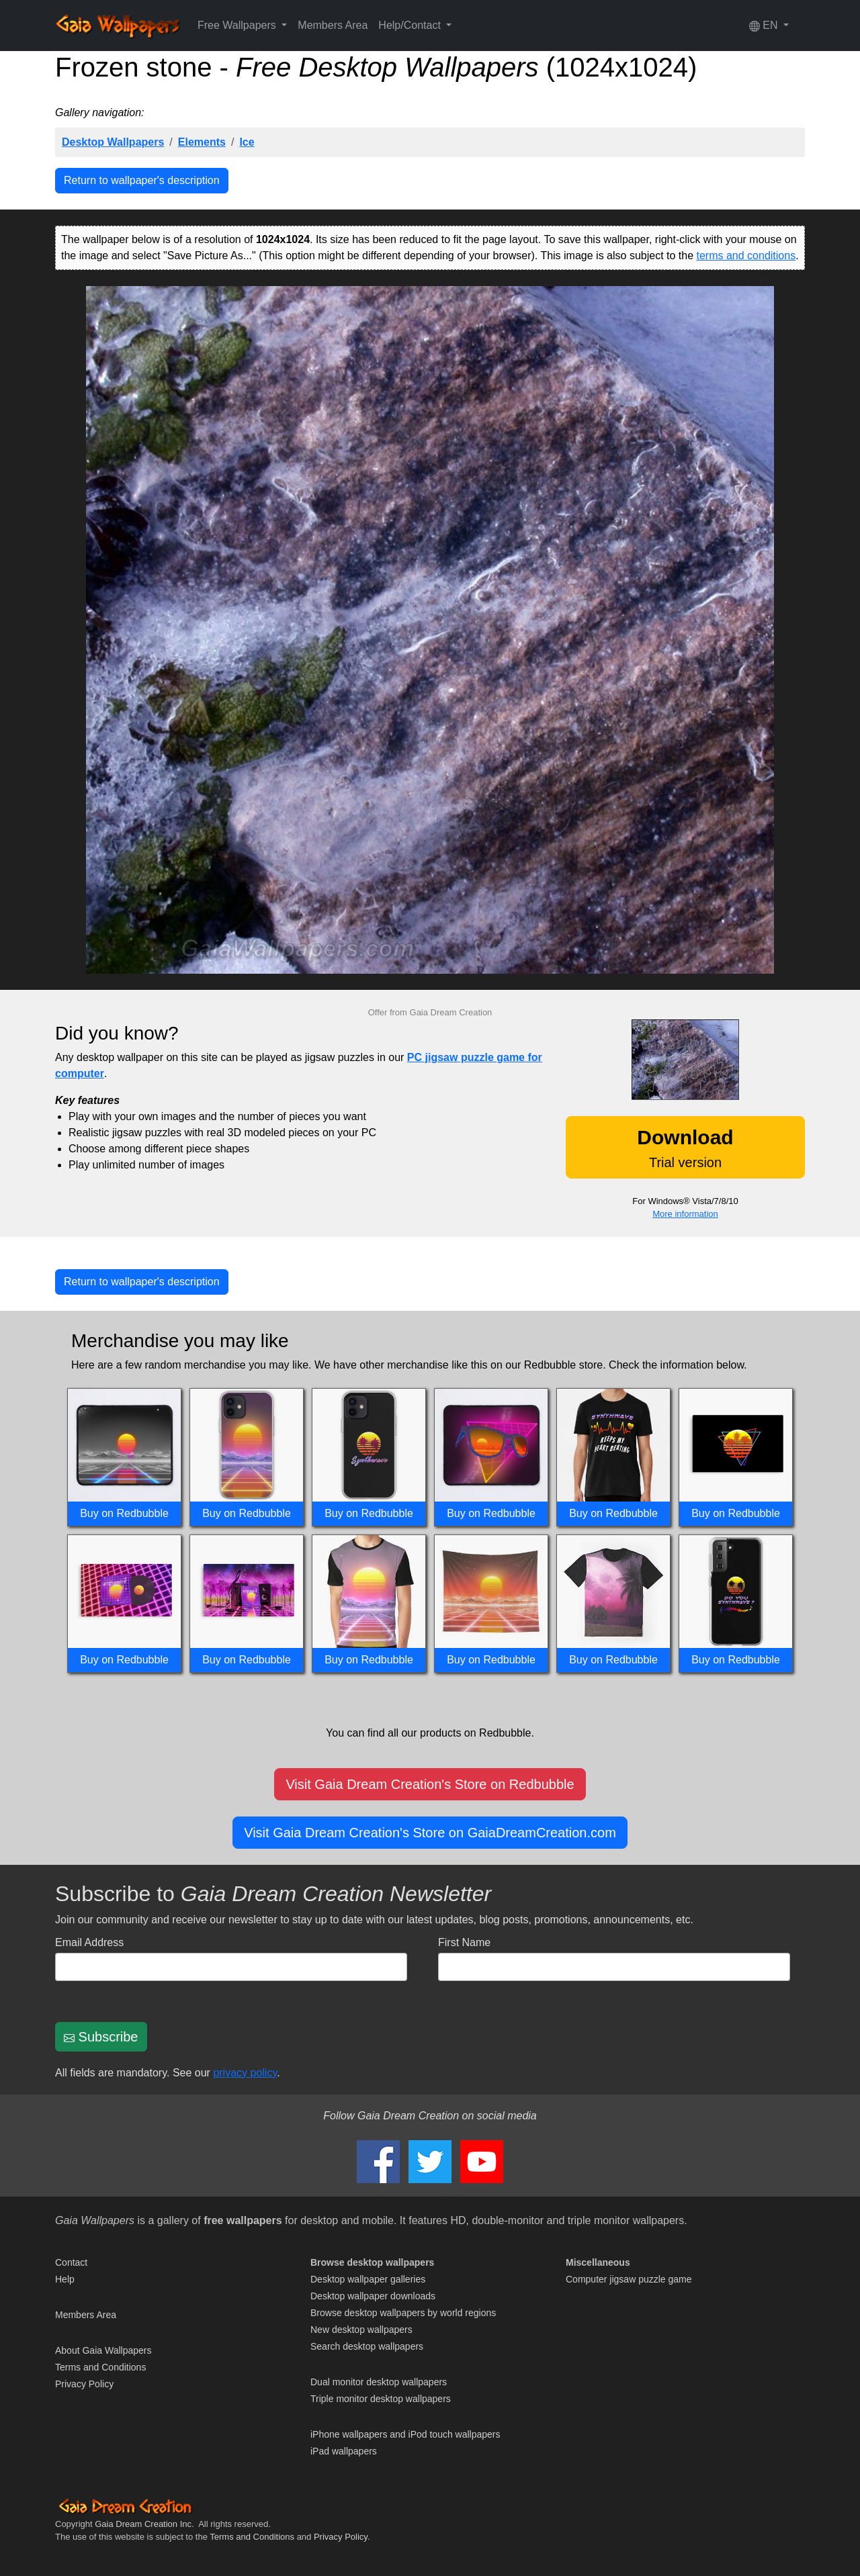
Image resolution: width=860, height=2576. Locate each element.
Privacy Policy (84, 2384)
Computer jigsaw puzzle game (629, 2279)
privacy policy (245, 2072)
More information (685, 1214)
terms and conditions (746, 255)
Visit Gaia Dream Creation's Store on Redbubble (430, 1784)
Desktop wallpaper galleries (367, 2279)
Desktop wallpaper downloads (372, 2296)
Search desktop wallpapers (366, 2346)
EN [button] (765, 25)
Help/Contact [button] (410, 25)
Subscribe (101, 2036)
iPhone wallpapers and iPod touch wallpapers (405, 2434)
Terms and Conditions (100, 2367)
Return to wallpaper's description (142, 180)
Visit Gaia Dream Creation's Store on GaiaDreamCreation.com (430, 1832)
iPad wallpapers (343, 2451)
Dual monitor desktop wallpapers (378, 2382)
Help (65, 2279)
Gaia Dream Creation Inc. (144, 2524)
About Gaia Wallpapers (103, 2350)
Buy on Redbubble (124, 1513)
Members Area (333, 25)
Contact (71, 2262)
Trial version (685, 1148)
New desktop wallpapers (361, 2329)
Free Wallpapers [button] (238, 25)
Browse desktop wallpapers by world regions (403, 2312)
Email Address (89, 1942)
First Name (464, 1942)
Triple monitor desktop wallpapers (380, 2398)
